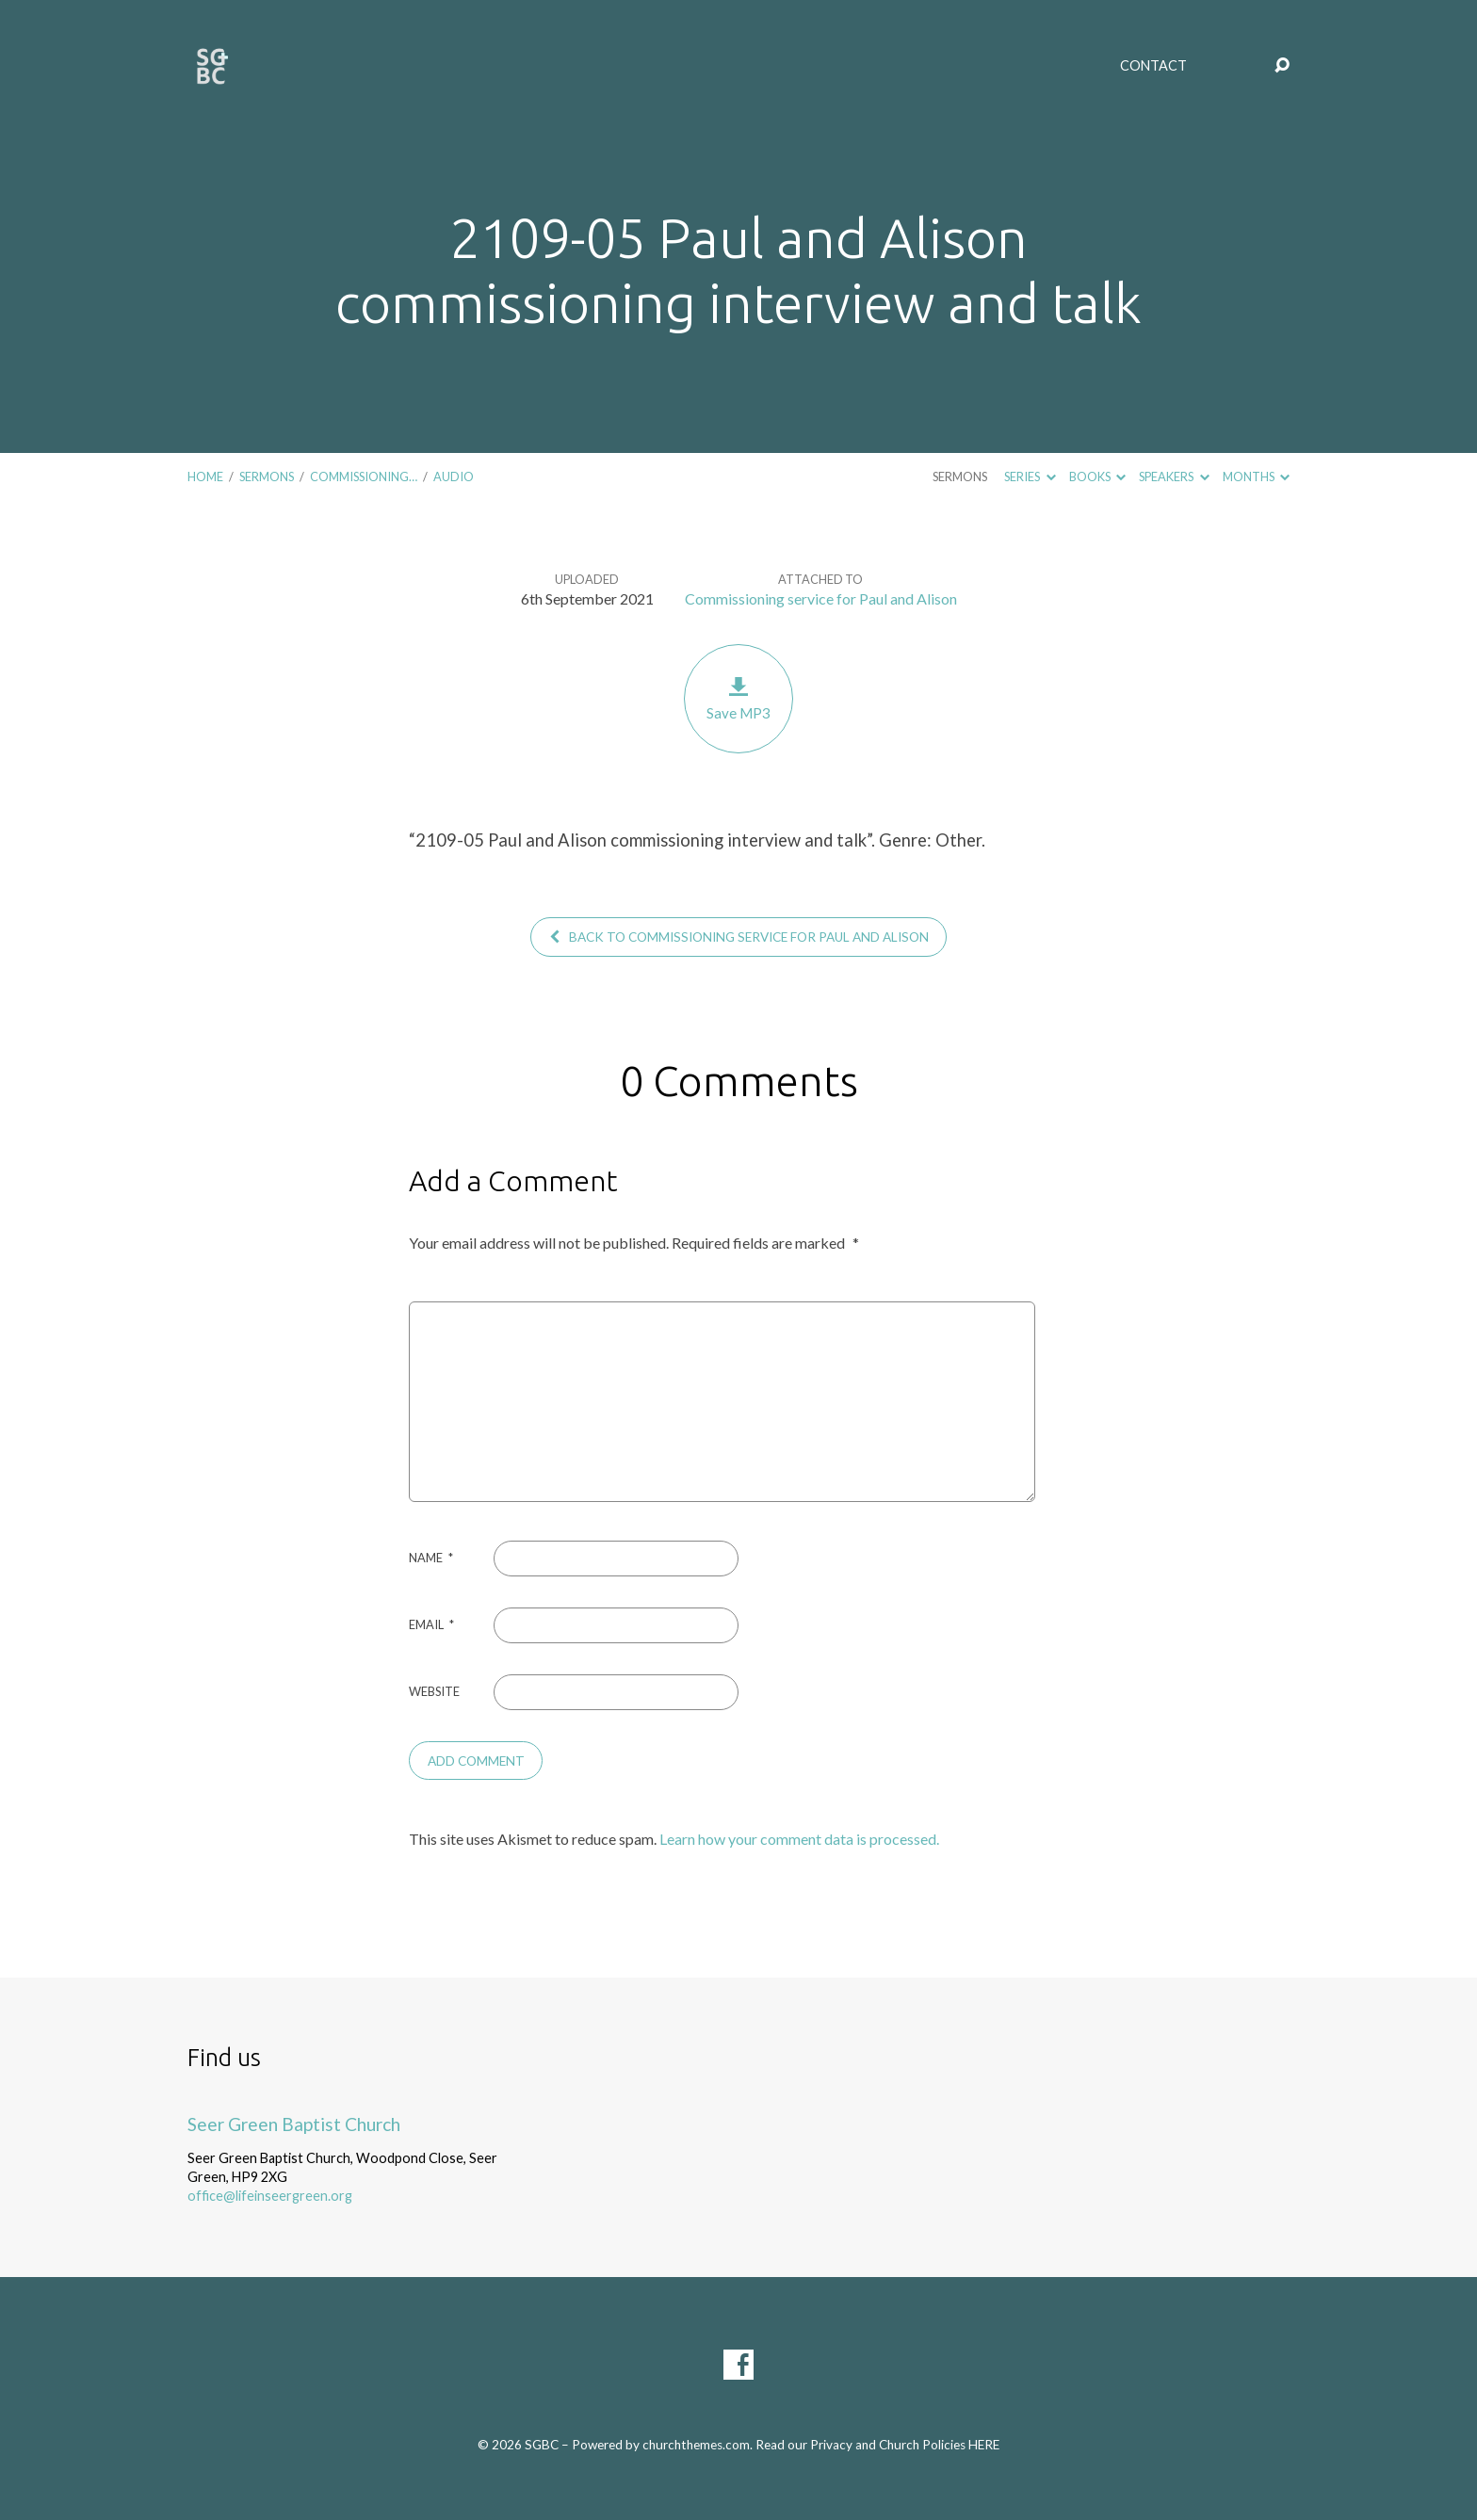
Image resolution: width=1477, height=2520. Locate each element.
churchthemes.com (696, 2444)
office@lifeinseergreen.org (269, 2196)
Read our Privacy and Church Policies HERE (877, 2444)
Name (431, 1557)
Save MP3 (738, 698)
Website (434, 1691)
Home (205, 476)
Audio (453, 476)
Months (1256, 476)
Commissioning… (363, 476)
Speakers (1174, 476)
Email (431, 1624)
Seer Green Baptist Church (293, 2124)
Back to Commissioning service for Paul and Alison (738, 937)
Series (1029, 476)
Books (1097, 476)
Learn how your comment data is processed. (799, 1839)
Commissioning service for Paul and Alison (821, 598)
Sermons (266, 476)
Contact (1153, 66)
